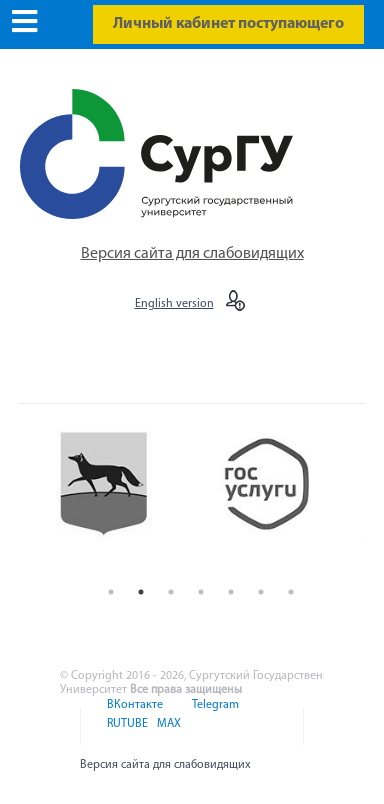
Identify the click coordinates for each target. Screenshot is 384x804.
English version (174, 304)
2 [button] (141, 592)
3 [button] (171, 592)
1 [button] (111, 592)
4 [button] (201, 592)
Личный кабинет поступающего (228, 24)
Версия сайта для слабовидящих (192, 254)
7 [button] (291, 592)
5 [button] (231, 592)
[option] (118, 500)
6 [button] (261, 592)
